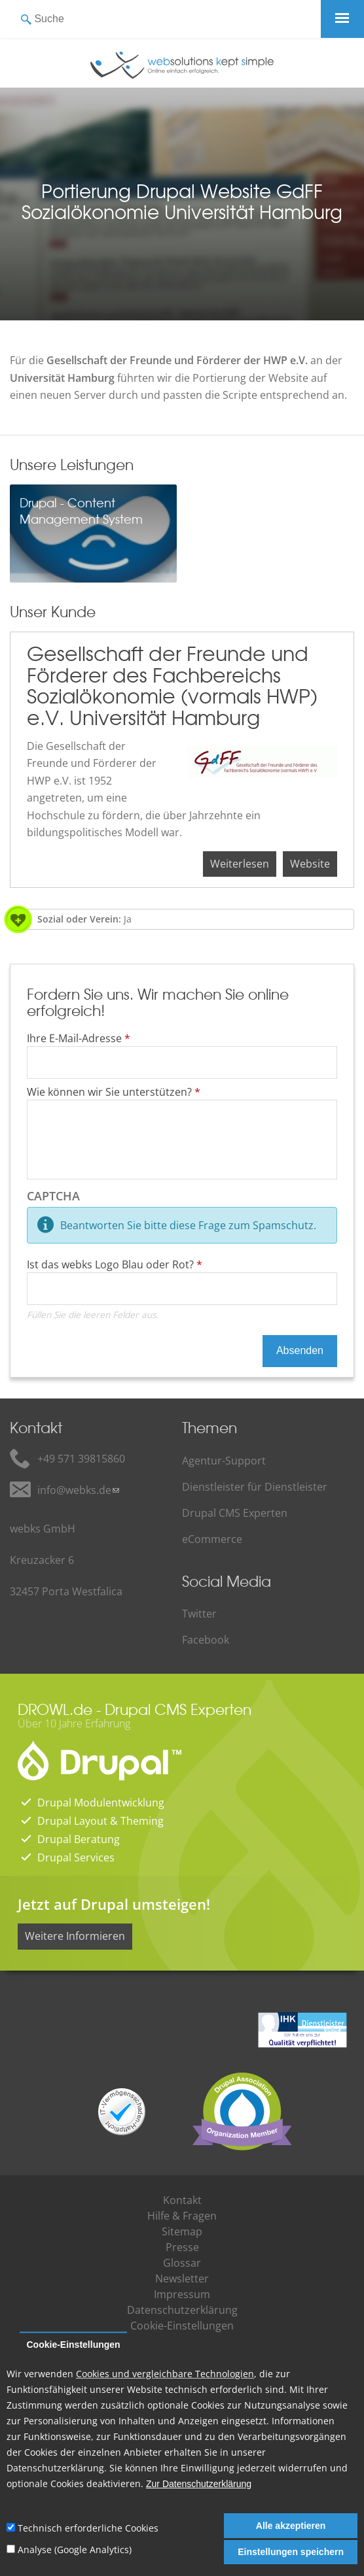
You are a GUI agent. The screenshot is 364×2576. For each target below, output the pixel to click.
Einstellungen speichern (291, 2552)
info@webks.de (74, 1490)
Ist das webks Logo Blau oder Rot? (114, 1264)
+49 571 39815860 (81, 1458)
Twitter (199, 1613)
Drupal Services (76, 1857)
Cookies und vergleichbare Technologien (165, 2373)
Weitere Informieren (75, 1936)
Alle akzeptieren (291, 2525)
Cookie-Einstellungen (73, 2344)
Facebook (205, 1640)
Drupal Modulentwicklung (100, 1802)
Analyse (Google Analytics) (75, 2549)
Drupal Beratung (78, 1839)
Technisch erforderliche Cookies (88, 2528)
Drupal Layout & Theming (100, 1821)
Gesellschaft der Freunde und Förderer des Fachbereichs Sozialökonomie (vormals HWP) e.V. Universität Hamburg (172, 685)
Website (310, 863)
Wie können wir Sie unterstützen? (113, 1092)
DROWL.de (55, 1709)
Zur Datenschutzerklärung (198, 2484)
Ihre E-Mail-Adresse (78, 1038)
